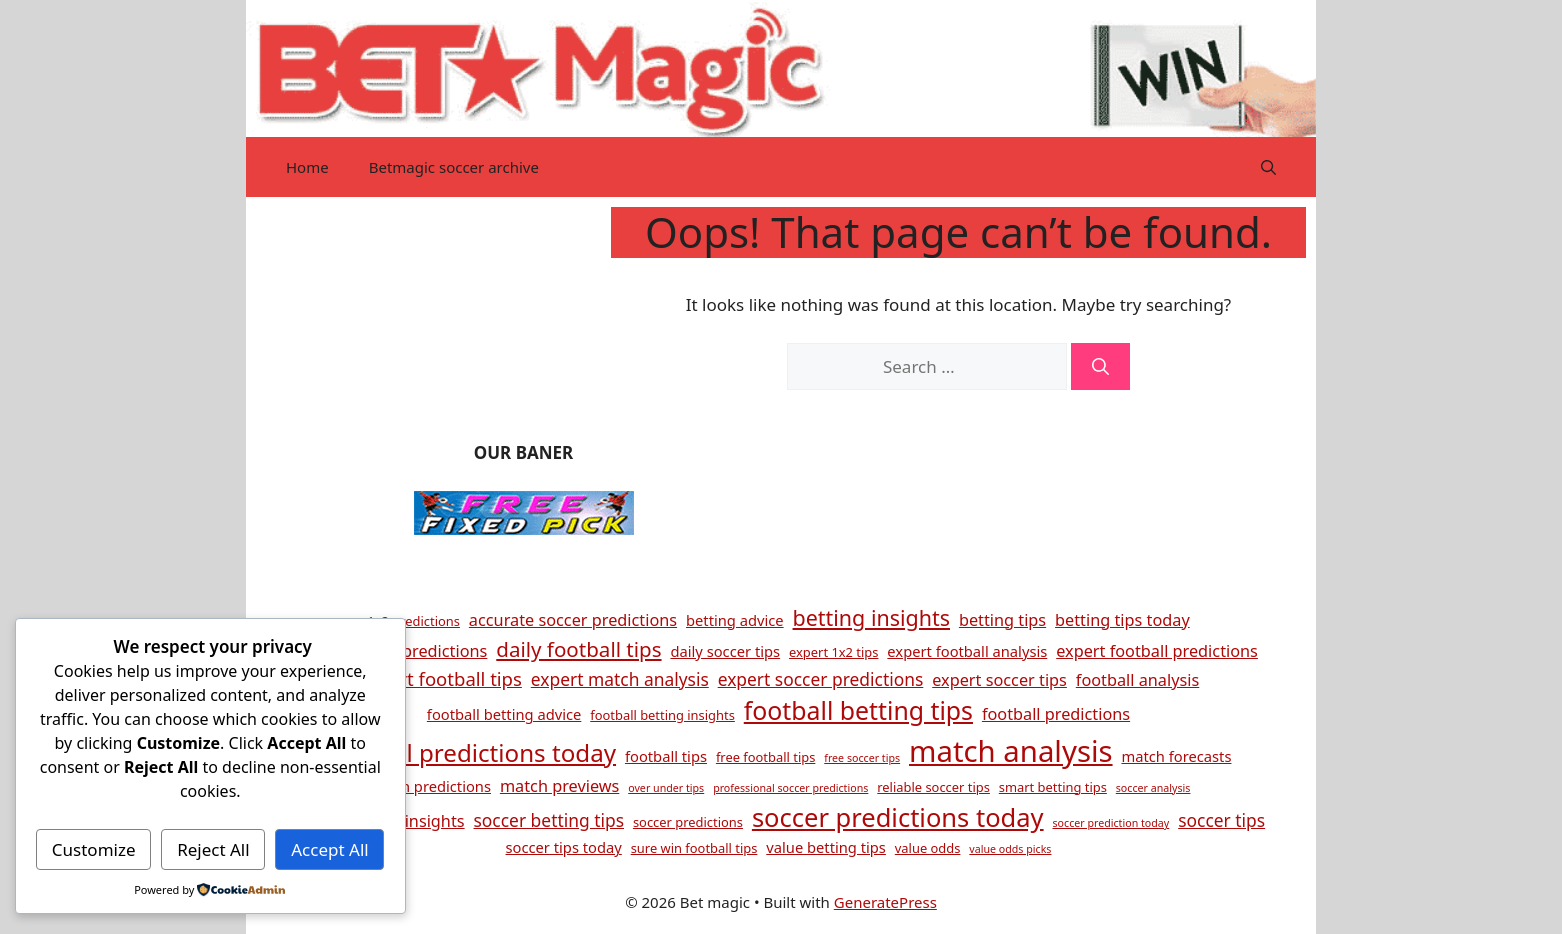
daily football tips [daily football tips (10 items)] (578, 649)
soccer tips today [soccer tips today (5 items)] (564, 847)
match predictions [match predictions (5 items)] (429, 786)
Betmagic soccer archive (454, 167)
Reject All (213, 849)
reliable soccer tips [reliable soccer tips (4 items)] (933, 787)
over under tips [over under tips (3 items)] (666, 788)
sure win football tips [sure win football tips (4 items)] (694, 848)
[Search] (1100, 367)
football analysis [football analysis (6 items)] (1137, 680)
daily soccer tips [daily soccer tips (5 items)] (725, 651)
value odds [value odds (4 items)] (928, 848)
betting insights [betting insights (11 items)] (871, 617)
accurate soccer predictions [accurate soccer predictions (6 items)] (573, 620)
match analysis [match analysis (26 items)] (1011, 751)
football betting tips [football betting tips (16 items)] (858, 710)
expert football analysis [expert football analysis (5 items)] (967, 651)
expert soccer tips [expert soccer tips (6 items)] (999, 680)
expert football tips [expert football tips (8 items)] (440, 678)
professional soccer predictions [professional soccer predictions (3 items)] (790, 788)
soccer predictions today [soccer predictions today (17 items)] (898, 817)
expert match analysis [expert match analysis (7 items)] (620, 679)
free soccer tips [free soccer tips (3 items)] (862, 758)
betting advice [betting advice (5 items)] (735, 620)
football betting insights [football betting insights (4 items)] (662, 715)
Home (307, 167)
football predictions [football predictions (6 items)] (1056, 714)
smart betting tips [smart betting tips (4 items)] (1053, 787)
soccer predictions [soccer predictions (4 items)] (688, 822)
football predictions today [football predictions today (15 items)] (471, 752)
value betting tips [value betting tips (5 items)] (826, 847)
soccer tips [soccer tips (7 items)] (1221, 820)
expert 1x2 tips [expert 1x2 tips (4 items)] (833, 652)
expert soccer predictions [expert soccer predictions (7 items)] (821, 679)
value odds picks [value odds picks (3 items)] (1010, 849)
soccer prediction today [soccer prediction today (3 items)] (1110, 823)
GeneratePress (885, 902)
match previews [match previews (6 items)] (559, 786)
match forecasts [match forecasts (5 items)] (1176, 756)
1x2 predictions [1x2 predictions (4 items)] (413, 621)
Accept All (329, 849)
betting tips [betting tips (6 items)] (1002, 620)
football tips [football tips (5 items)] (666, 756)
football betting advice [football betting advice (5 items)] (504, 714)
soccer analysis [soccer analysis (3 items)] (1153, 788)
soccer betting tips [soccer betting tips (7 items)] (549, 820)
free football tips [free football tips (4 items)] (765, 757)
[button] (1268, 167)
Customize (94, 849)
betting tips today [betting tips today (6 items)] (1122, 620)
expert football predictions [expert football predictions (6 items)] (1157, 651)
